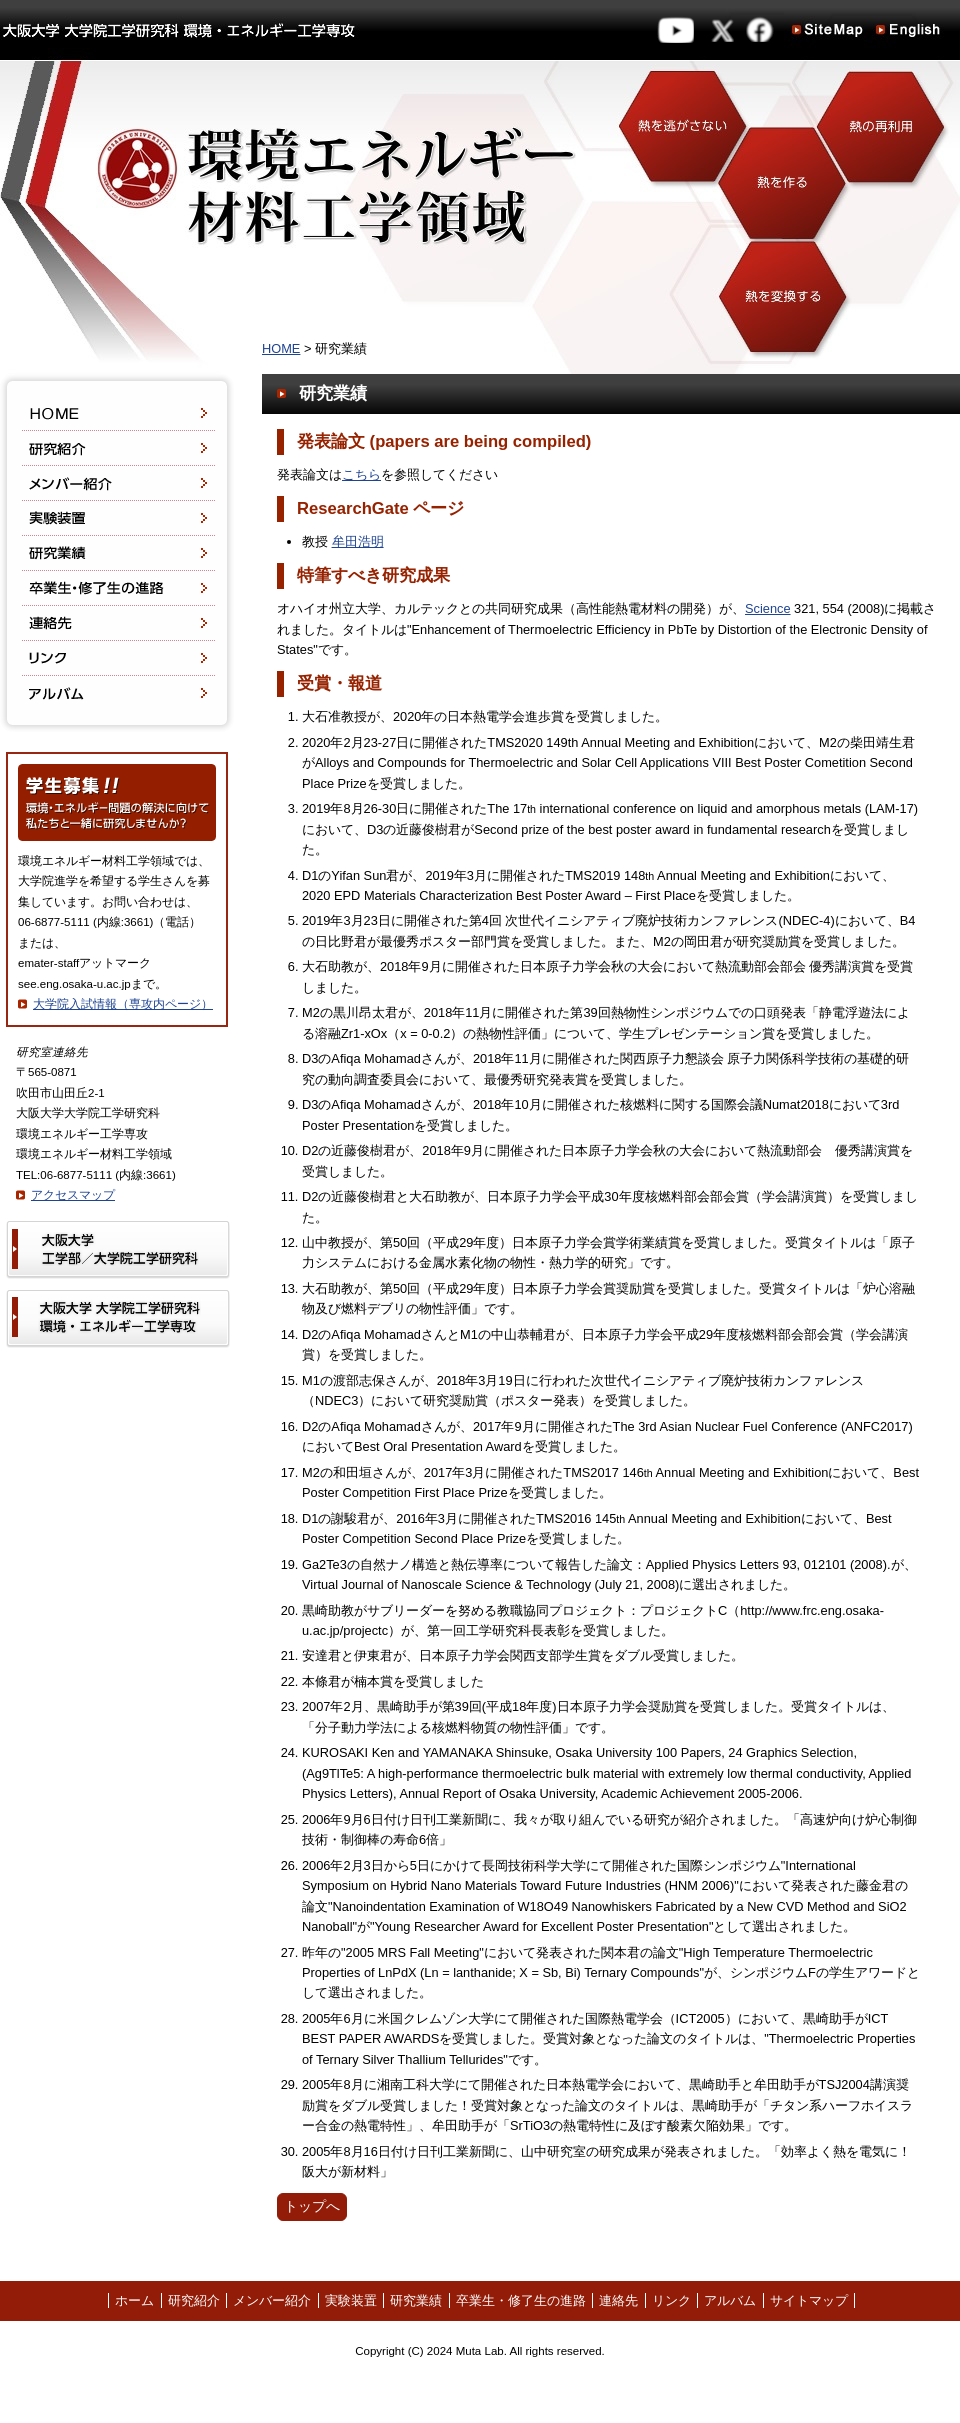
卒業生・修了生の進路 (117, 588)
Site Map (827, 30)
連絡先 (117, 623)
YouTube (675, 30)
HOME (117, 402)
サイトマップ (809, 2300)
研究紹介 (117, 448)
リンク (117, 658)
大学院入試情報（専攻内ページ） (123, 1004)
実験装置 (117, 518)
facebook (762, 30)
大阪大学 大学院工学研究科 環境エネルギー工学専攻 (178, 30)
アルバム (117, 704)
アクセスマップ (73, 1195)
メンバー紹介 (117, 483)
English (907, 30)
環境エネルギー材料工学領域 (480, 215)
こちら (361, 474)
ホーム (134, 2300)
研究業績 (117, 553)
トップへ (312, 2206)
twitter (726, 30)
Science (768, 608)
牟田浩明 (358, 541)
